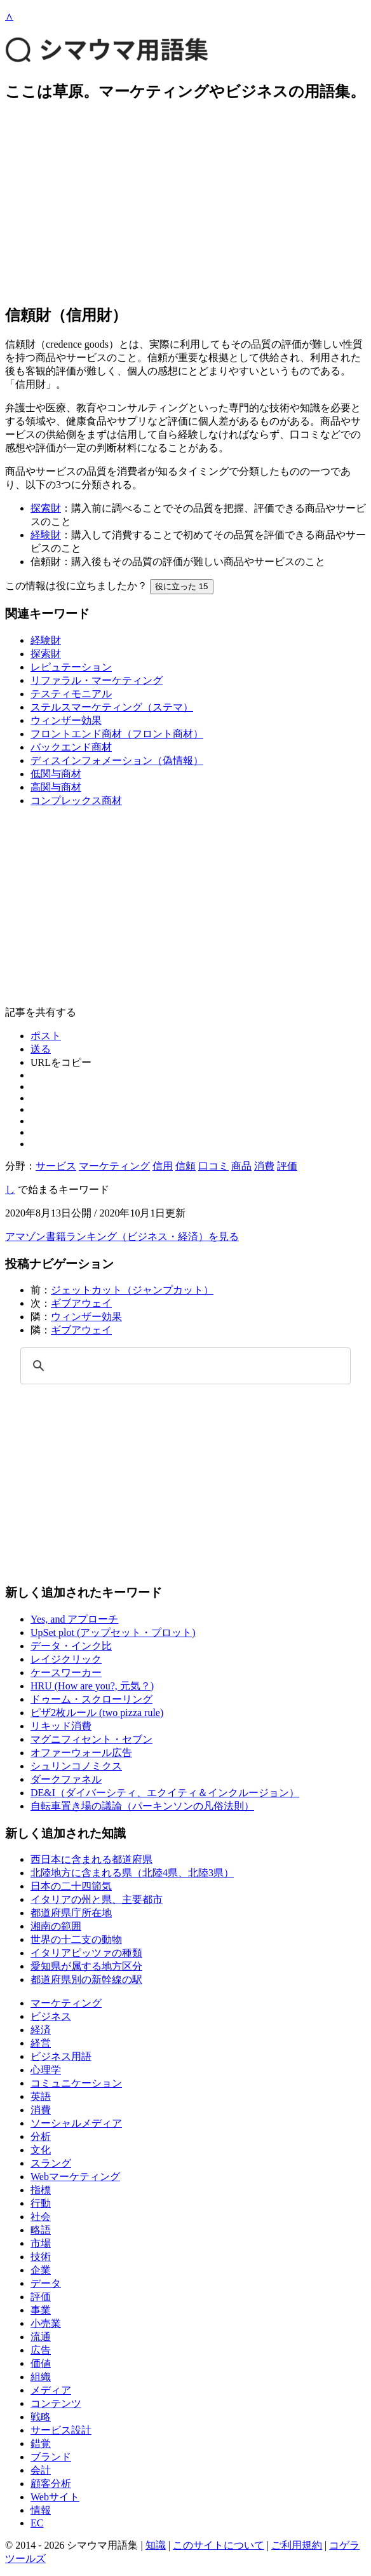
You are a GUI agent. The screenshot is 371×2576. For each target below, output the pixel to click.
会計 (40, 2470)
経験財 (45, 534)
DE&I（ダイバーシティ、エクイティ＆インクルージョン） (164, 1792)
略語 (40, 2230)
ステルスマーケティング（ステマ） (111, 707)
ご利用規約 (296, 2545)
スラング (50, 2163)
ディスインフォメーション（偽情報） (116, 760)
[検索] (184, 1365)
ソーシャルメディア (76, 2123)
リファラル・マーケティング (96, 680)
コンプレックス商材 (76, 800)
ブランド (50, 2456)
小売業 (45, 2323)
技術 (40, 2256)
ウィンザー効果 (66, 720)
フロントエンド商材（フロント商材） (116, 733)
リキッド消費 (60, 1726)
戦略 (40, 2416)
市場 (40, 2243)
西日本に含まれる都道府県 (91, 1859)
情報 (40, 2510)
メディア (50, 2390)
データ (45, 2283)
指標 (40, 2189)
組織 (40, 2376)
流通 (40, 2336)
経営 (40, 2043)
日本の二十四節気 (71, 1886)
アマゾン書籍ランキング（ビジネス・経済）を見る (122, 1236)
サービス (56, 1166)
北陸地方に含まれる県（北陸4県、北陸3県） (132, 1872)
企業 (40, 2270)
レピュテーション (71, 667)
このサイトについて (218, 2545)
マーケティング (114, 1166)
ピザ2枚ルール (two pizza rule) (96, 1712)
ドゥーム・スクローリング (91, 1699)
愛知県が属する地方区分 (86, 1966)
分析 (40, 2136)
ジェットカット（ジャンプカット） (132, 1290)
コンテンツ (55, 2403)
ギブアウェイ (81, 1303)
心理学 (45, 2069)
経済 (40, 2029)
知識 (155, 2545)
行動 (40, 2203)
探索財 (45, 508)
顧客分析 (50, 2483)
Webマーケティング (75, 2176)
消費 (264, 1166)
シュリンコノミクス (76, 1766)
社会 (40, 2216)
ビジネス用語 (60, 2056)
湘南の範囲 (55, 1926)
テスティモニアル (71, 693)
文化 (40, 2149)
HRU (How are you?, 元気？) (92, 1685)
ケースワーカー (66, 1672)
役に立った (181, 586)
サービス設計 (60, 2430)
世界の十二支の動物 (76, 1939)
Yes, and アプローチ (74, 1619)
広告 (40, 2350)
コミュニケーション (76, 2083)
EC (36, 2523)
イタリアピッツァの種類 (86, 1952)
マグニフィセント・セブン (91, 1739)
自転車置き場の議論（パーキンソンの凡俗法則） (142, 1806)
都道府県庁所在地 (71, 1912)
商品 (241, 1166)
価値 (40, 2363)
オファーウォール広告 (81, 1752)
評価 (287, 1166)
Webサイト (54, 2496)
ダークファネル (66, 1779)
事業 (40, 2310)
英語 (40, 2096)
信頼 (185, 1166)
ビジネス (50, 2016)
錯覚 (40, 2443)
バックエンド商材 (71, 747)
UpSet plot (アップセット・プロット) (113, 1632)
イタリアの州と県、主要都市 (96, 1899)
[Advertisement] (185, 203)
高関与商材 (55, 787)
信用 (162, 1166)
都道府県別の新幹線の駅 (86, 1979)
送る (40, 1049)
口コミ (213, 1166)
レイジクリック (66, 1659)
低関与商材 (55, 773)
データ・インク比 (71, 1645)
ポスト (45, 1035)
